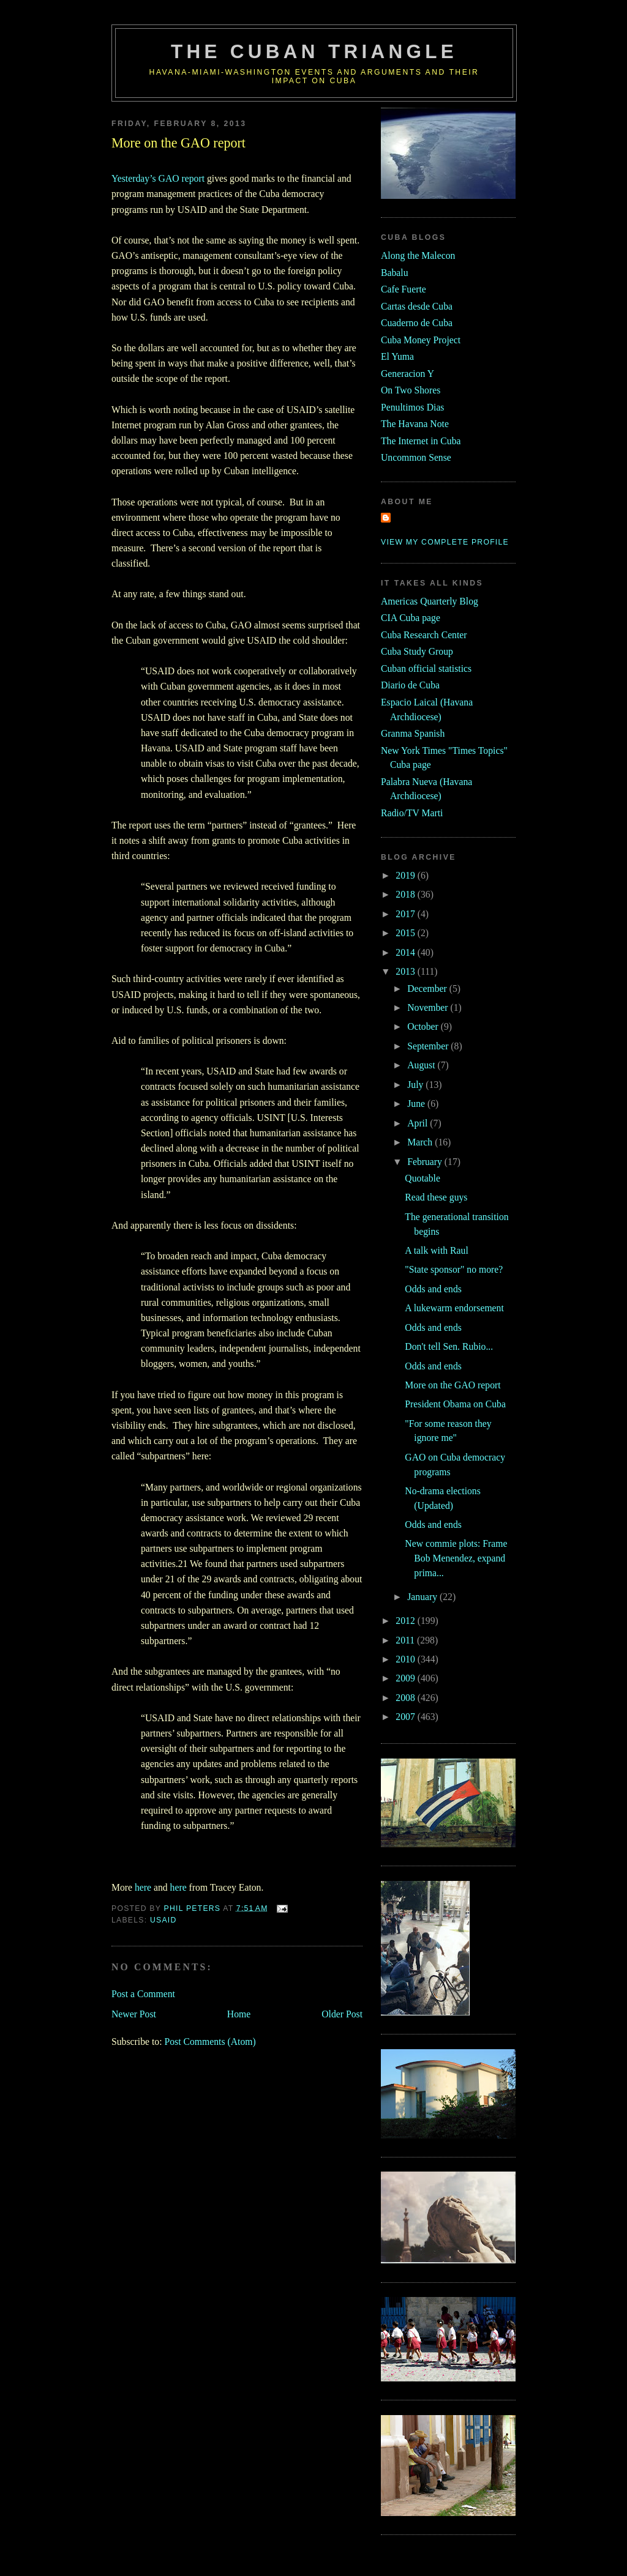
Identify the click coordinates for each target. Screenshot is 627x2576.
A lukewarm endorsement (454, 1308)
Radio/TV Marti (412, 813)
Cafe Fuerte (403, 289)
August (422, 1065)
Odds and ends (433, 1289)
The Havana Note (415, 424)
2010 (406, 1659)
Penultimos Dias (412, 407)
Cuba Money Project (420, 340)
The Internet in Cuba (421, 441)
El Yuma (397, 356)
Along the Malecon (418, 255)
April (418, 1123)
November (428, 1007)
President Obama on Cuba (455, 1404)
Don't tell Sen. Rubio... (449, 1346)
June (417, 1103)
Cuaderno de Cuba (416, 323)
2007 (406, 1716)
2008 (406, 1697)
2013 (406, 971)
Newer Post (133, 2014)
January (423, 1596)
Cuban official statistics (426, 668)
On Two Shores (410, 390)
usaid (163, 1920)
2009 (406, 1678)
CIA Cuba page (410, 617)
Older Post (341, 2014)
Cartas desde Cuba (416, 306)
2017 (406, 914)
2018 (406, 894)
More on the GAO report (452, 1385)
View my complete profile (445, 542)
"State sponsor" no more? (454, 1269)
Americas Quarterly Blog (429, 601)
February (426, 1161)
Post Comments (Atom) (209, 2041)
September (429, 1046)
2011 (406, 1640)
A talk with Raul (436, 1250)
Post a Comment (143, 1994)
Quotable (422, 1178)
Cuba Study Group (417, 651)
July (416, 1084)
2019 (406, 875)
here (143, 1887)
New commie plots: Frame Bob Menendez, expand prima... (456, 1557)
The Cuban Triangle (314, 51)
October (424, 1026)
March (421, 1142)
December (428, 988)
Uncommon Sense (416, 457)
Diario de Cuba (410, 685)
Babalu (394, 272)
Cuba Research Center (424, 635)
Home (238, 2014)
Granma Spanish (413, 733)
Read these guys (436, 1197)
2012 (406, 1620)
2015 (406, 933)
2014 (406, 952)
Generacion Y (407, 373)
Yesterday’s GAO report (158, 178)
